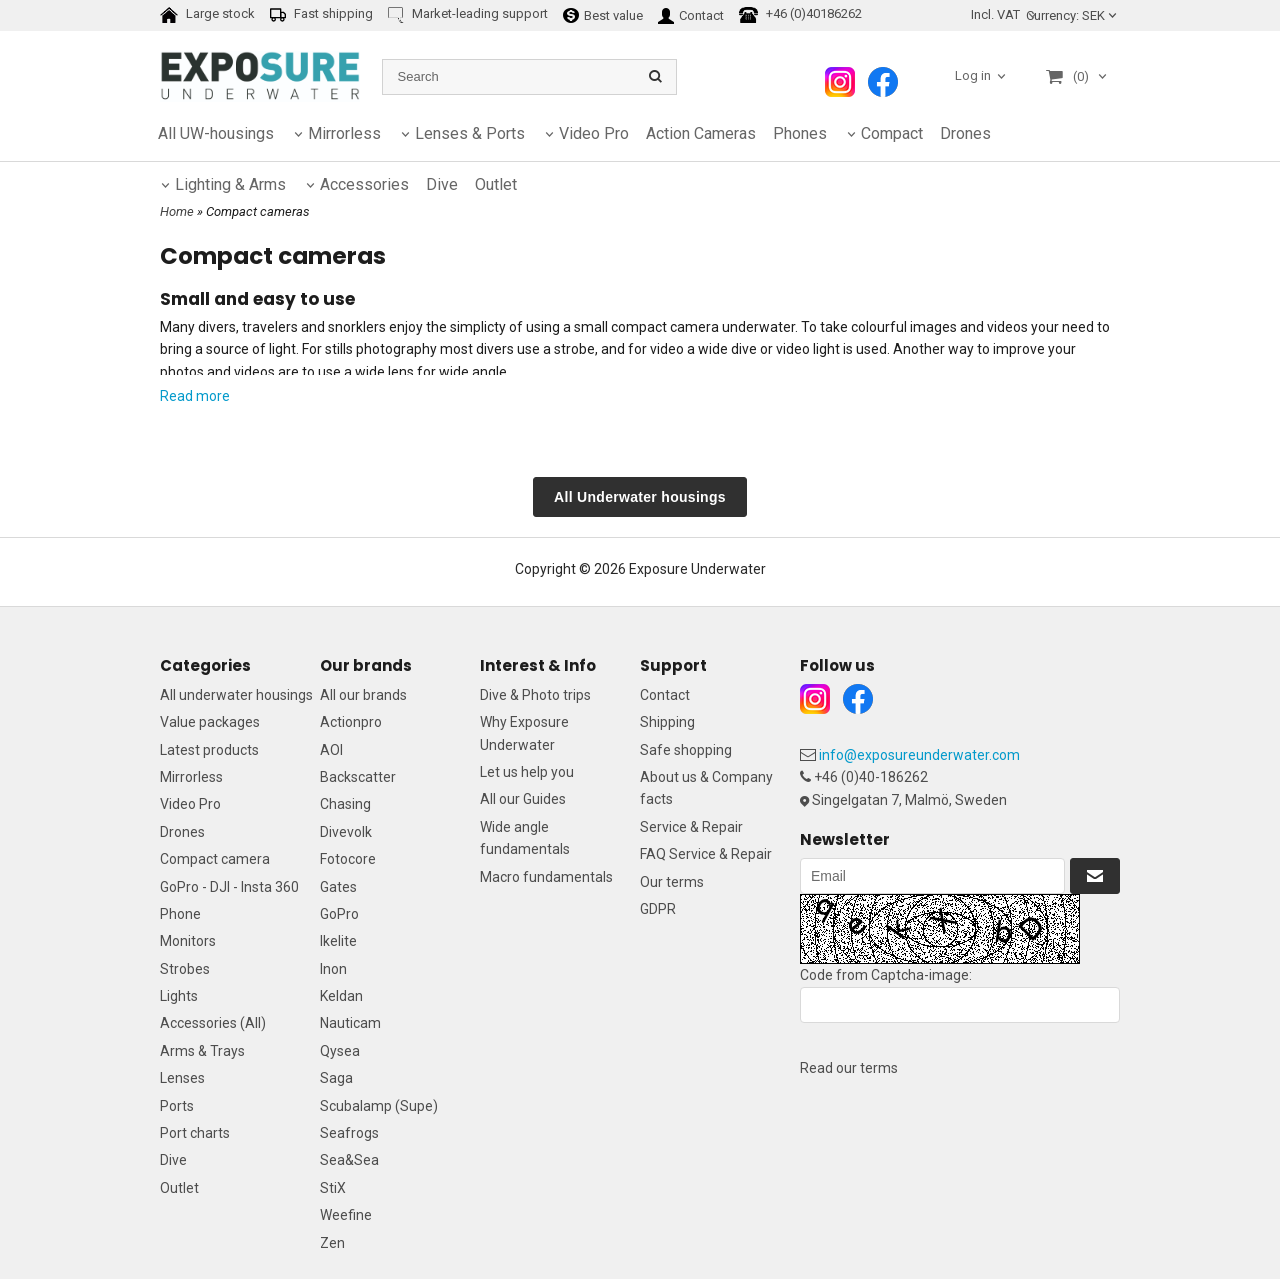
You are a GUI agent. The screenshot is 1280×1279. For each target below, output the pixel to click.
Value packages (210, 722)
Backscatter (358, 777)
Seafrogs (349, 1133)
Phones (800, 133)
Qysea (340, 1051)
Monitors (188, 941)
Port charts (195, 1133)
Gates (338, 887)
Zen (332, 1243)
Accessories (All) (213, 1023)
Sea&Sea (349, 1160)
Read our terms (849, 1068)
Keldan (341, 996)
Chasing (345, 804)
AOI (331, 750)
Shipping (667, 722)
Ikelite (338, 941)
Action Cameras (701, 133)
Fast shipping (321, 15)
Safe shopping (686, 750)
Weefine (346, 1215)
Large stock (207, 15)
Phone (180, 914)
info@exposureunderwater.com (919, 755)
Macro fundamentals (546, 877)
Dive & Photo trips (535, 695)
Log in (973, 75)
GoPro (339, 914)
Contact (691, 15)
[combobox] (1005, 15)
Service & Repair (691, 827)
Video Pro (594, 133)
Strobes (185, 969)
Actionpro (351, 722)
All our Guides (523, 799)
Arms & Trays (202, 1051)
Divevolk (346, 832)
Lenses (182, 1078)
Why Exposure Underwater (524, 733)
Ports (177, 1106)
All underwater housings (236, 695)
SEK (1072, 15)
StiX (333, 1188)
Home (177, 211)
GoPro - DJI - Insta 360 (229, 887)
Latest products (209, 750)
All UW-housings (216, 133)
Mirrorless (344, 133)
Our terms (672, 882)
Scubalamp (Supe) (379, 1106)
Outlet (179, 1188)
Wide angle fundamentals (525, 838)
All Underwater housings (640, 497)
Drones (965, 133)
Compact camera (215, 859)
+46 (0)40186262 (800, 15)
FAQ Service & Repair (706, 854)
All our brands (363, 695)
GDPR (658, 909)
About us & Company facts (706, 788)
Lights (179, 996)
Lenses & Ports (470, 133)
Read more (195, 396)
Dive (173, 1160)
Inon (333, 969)
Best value (603, 15)
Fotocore (348, 859)
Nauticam (350, 1023)
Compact (892, 133)
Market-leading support (468, 15)
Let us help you (527, 772)
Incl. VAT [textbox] (995, 15)
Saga (336, 1078)
